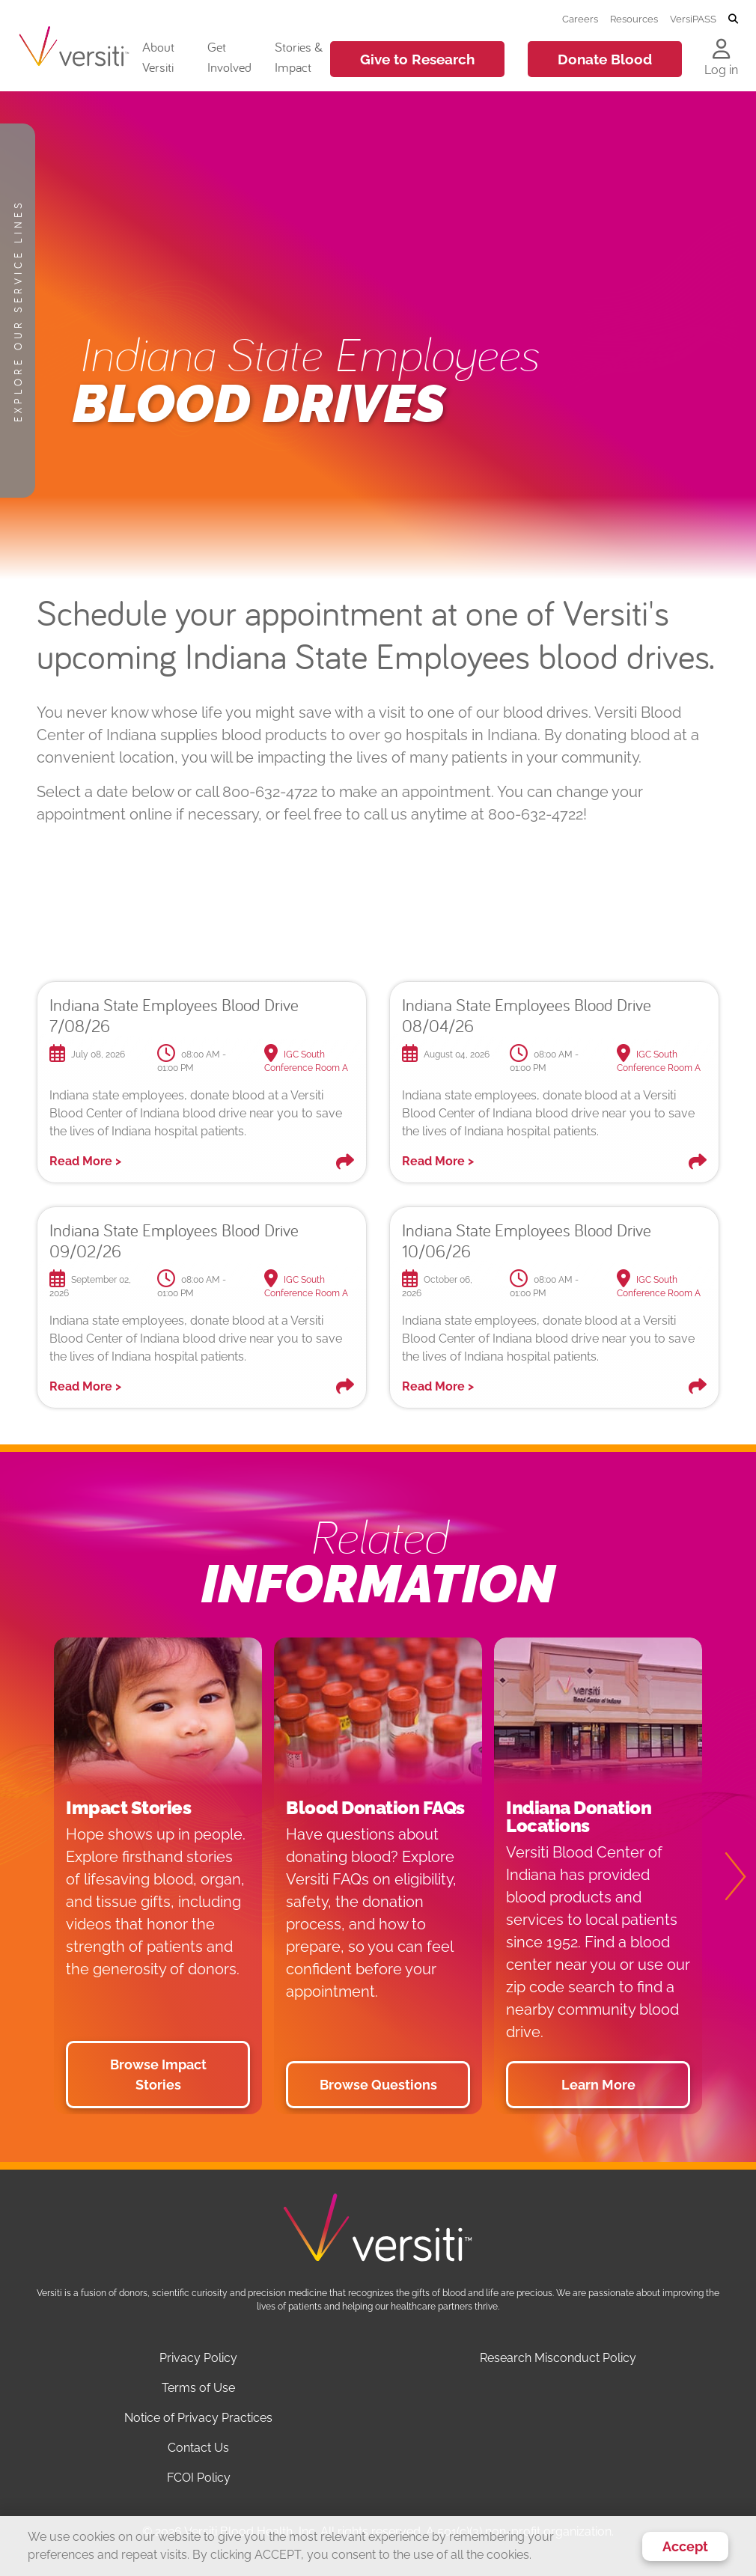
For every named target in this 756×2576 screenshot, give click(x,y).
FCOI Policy (199, 2477)
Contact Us (198, 2448)
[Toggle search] (733, 19)
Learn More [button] (598, 2085)
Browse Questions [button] (378, 2085)
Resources (634, 19)
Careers (580, 19)
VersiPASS (693, 19)
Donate (605, 59)
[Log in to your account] (721, 50)
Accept (685, 2546)
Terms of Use (198, 2388)
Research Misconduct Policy (558, 2358)
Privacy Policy (198, 2358)
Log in (721, 70)
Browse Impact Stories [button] (158, 2075)
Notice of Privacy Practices (198, 2418)
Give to (417, 59)
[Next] (726, 1876)
